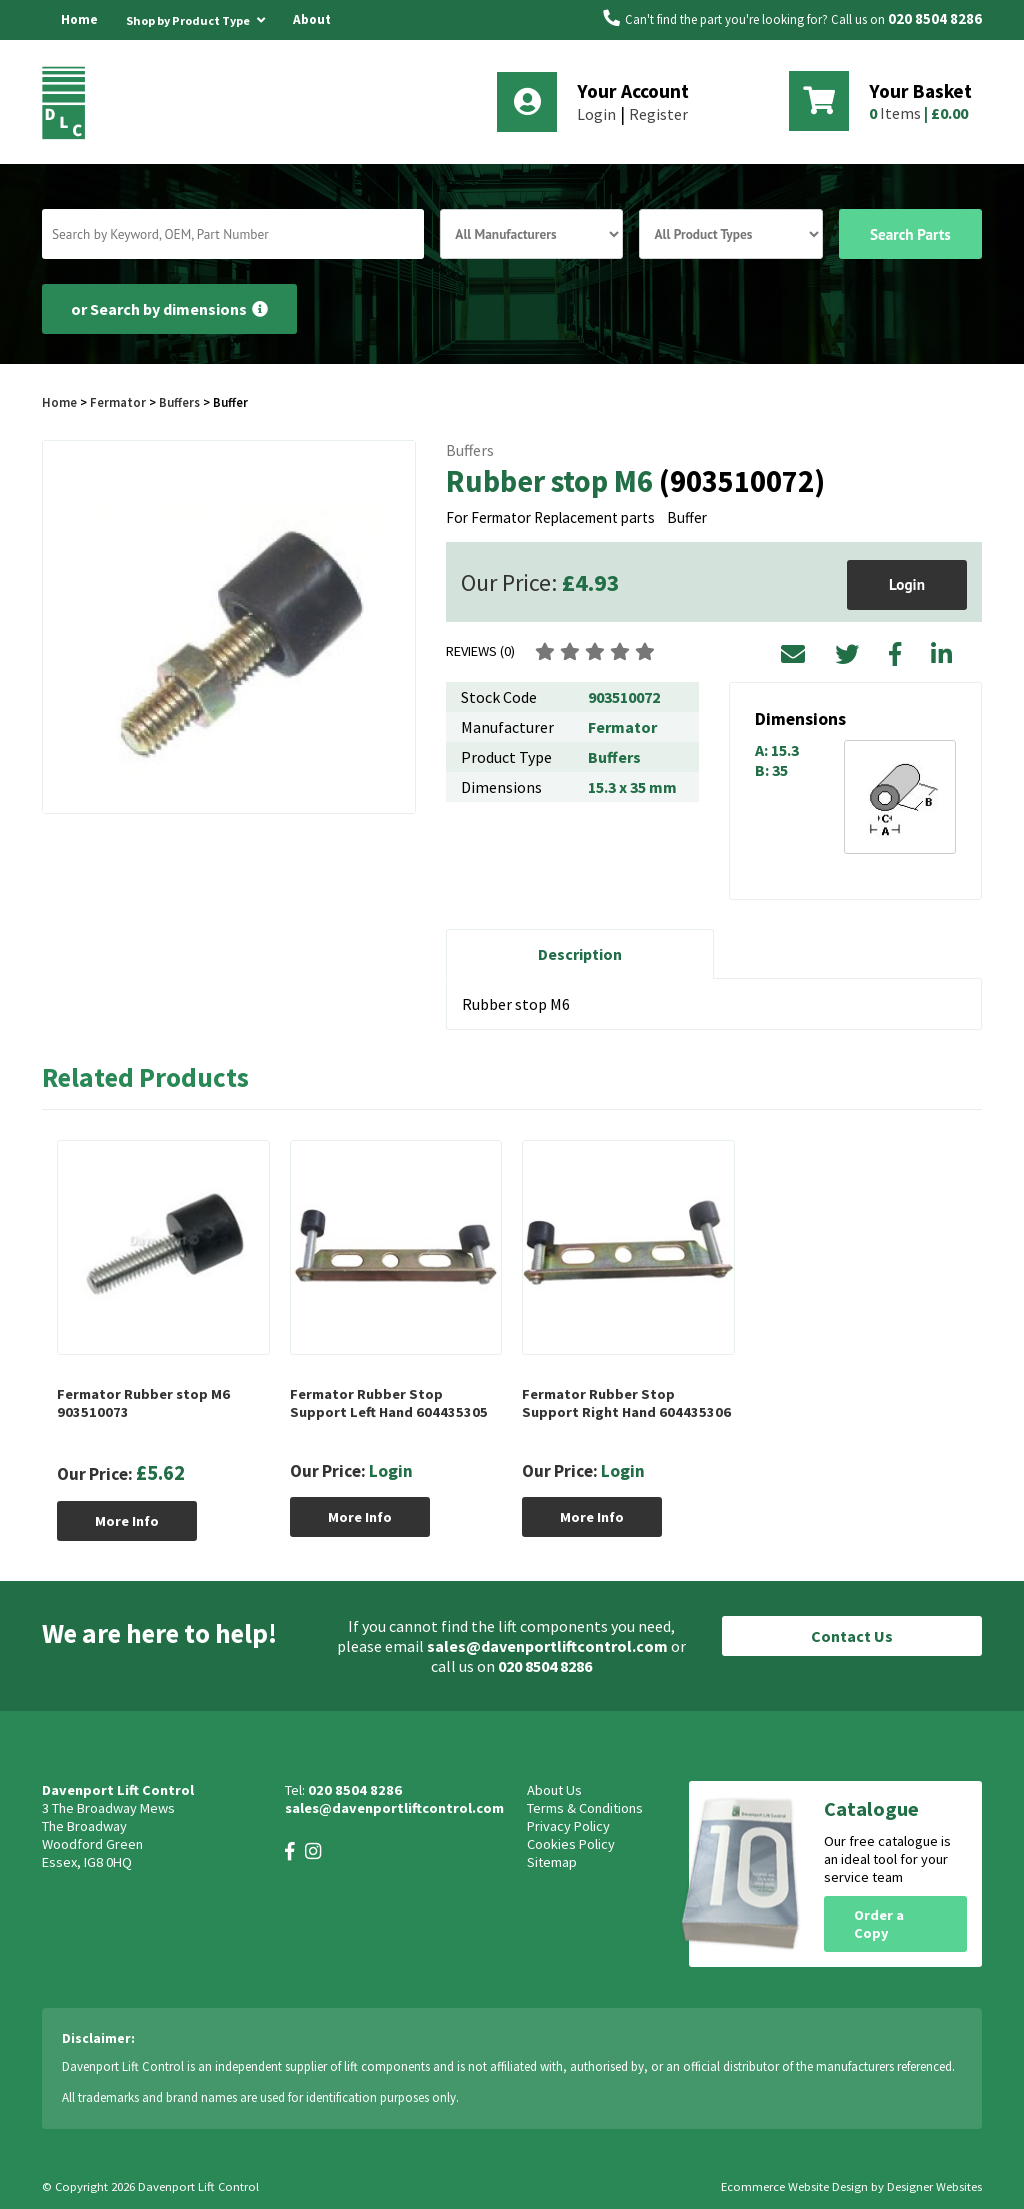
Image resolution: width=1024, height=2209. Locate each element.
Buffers (179, 402)
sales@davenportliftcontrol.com (547, 1646)
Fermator (119, 402)
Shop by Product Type (195, 17)
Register (658, 114)
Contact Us (852, 1636)
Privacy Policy (568, 1826)
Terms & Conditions (585, 1808)
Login (596, 114)
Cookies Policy (571, 1844)
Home (79, 19)
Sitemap (552, 1862)
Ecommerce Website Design (794, 2186)
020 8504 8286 (935, 19)
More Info (127, 1521)
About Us (312, 39)
